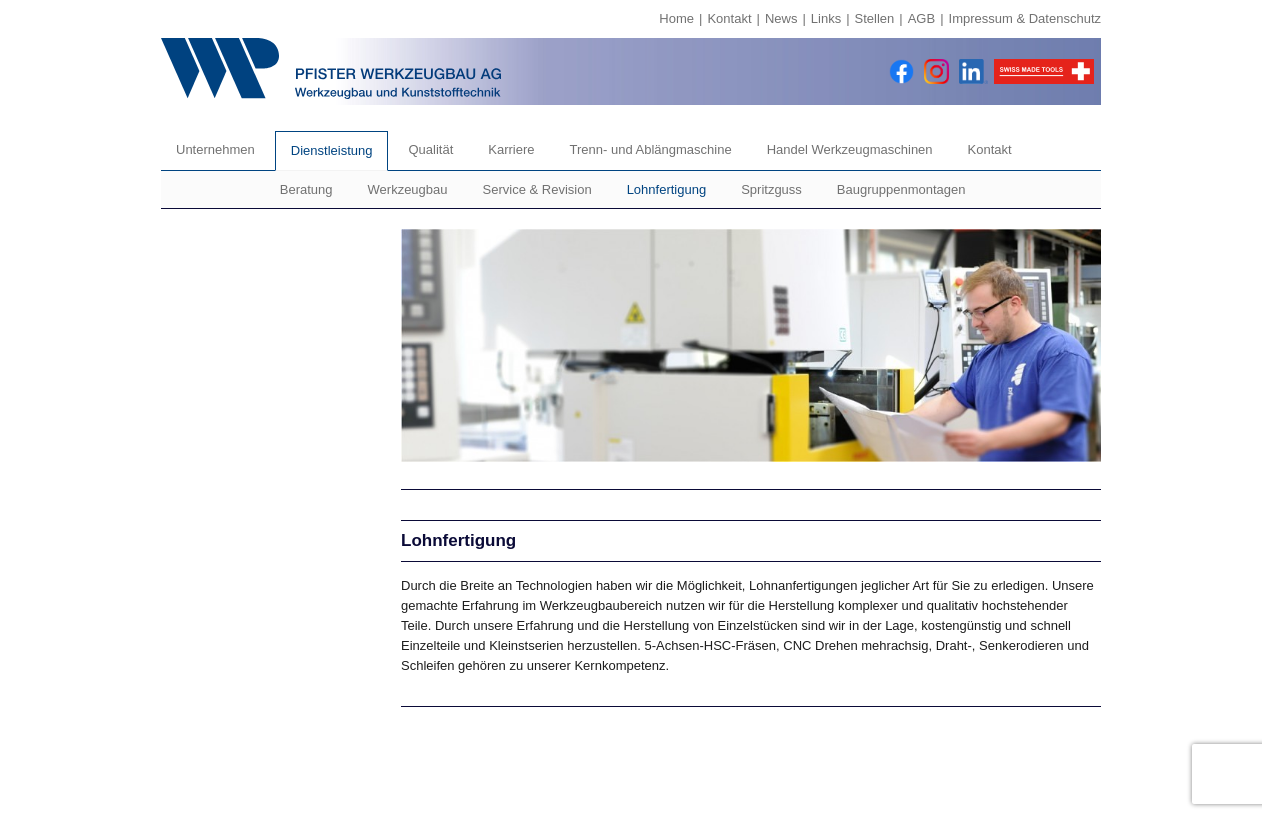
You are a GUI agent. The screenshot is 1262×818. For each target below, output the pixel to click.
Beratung (306, 189)
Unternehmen (215, 149)
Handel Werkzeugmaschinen (850, 149)
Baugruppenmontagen (901, 189)
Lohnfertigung (667, 189)
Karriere (511, 149)
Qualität (430, 149)
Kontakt (729, 18)
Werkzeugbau (408, 189)
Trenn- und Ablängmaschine (651, 149)
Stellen (875, 18)
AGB (921, 18)
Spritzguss (771, 189)
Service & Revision (537, 189)
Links (826, 18)
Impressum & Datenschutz (1025, 18)
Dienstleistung (332, 150)
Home (676, 18)
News (781, 18)
